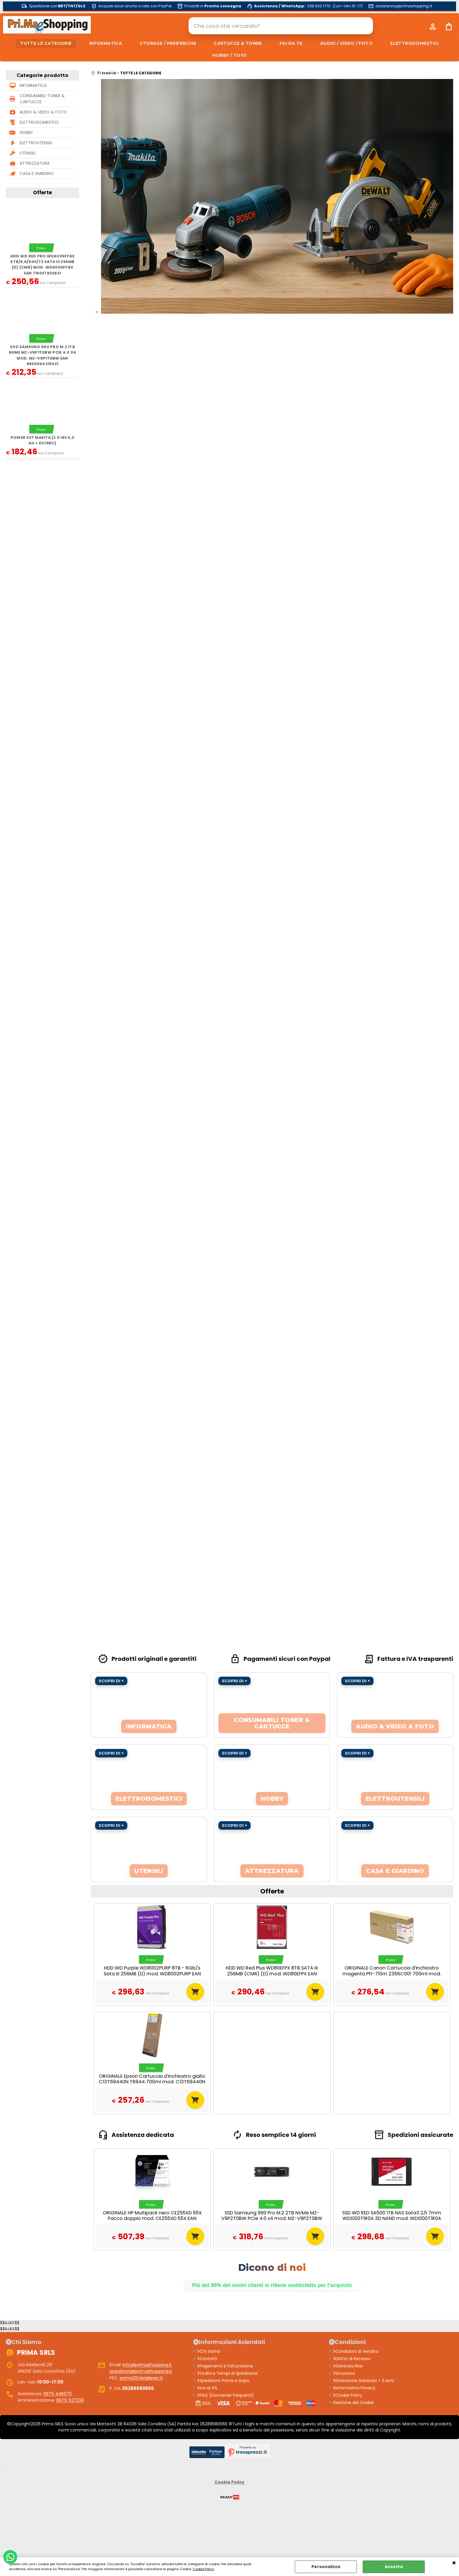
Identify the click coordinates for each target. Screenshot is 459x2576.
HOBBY (26, 132)
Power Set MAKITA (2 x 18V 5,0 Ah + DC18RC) (42, 440)
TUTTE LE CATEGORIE (46, 43)
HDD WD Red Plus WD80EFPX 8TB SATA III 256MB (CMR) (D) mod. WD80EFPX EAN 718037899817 (272, 1974)
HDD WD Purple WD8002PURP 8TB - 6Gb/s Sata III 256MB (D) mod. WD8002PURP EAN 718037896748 (152, 1974)
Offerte (42, 192)
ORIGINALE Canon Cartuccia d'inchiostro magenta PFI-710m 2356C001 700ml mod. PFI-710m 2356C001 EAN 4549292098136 (391, 1974)
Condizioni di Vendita (355, 2351)
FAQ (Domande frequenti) (225, 2395)
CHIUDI (454, 2563)
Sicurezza (344, 2373)
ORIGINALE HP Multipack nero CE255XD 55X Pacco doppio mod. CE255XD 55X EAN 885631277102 (152, 2218)
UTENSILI (27, 153)
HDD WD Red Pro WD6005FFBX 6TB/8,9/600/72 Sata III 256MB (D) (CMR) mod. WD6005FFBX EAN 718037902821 (42, 264)
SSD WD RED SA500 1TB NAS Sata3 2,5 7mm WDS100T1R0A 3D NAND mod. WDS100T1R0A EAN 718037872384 (391, 2218)
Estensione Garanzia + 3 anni (363, 2380)
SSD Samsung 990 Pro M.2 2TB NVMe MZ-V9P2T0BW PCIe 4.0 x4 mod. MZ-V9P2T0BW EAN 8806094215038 (271, 2218)
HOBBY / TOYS (229, 55)
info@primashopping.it (147, 2365)
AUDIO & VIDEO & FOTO (43, 112)
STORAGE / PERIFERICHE (168, 43)
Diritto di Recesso (352, 2359)
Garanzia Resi (348, 2366)
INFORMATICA (105, 43)
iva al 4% (207, 2388)
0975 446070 (57, 2394)
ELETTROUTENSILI (36, 143)
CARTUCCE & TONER (238, 43)
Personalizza (325, 2567)
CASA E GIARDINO (37, 173)
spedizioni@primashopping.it (140, 2371)
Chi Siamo (208, 2351)
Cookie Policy (203, 2569)
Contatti (207, 2359)
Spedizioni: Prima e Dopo (223, 2380)
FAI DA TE (291, 43)
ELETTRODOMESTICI (414, 43)
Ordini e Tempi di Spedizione (227, 2373)
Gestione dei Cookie (353, 2402)
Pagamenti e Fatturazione (225, 2366)
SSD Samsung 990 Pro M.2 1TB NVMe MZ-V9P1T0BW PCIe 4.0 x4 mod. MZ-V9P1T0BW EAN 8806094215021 (42, 355)
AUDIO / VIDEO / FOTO (346, 43)
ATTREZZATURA (34, 163)
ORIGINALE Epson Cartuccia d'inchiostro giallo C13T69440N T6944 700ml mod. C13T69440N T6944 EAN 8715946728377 (152, 2082)
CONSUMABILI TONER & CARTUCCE (42, 99)
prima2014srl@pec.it (141, 2378)
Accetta (394, 2567)
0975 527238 (70, 2400)
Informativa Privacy (354, 2388)
